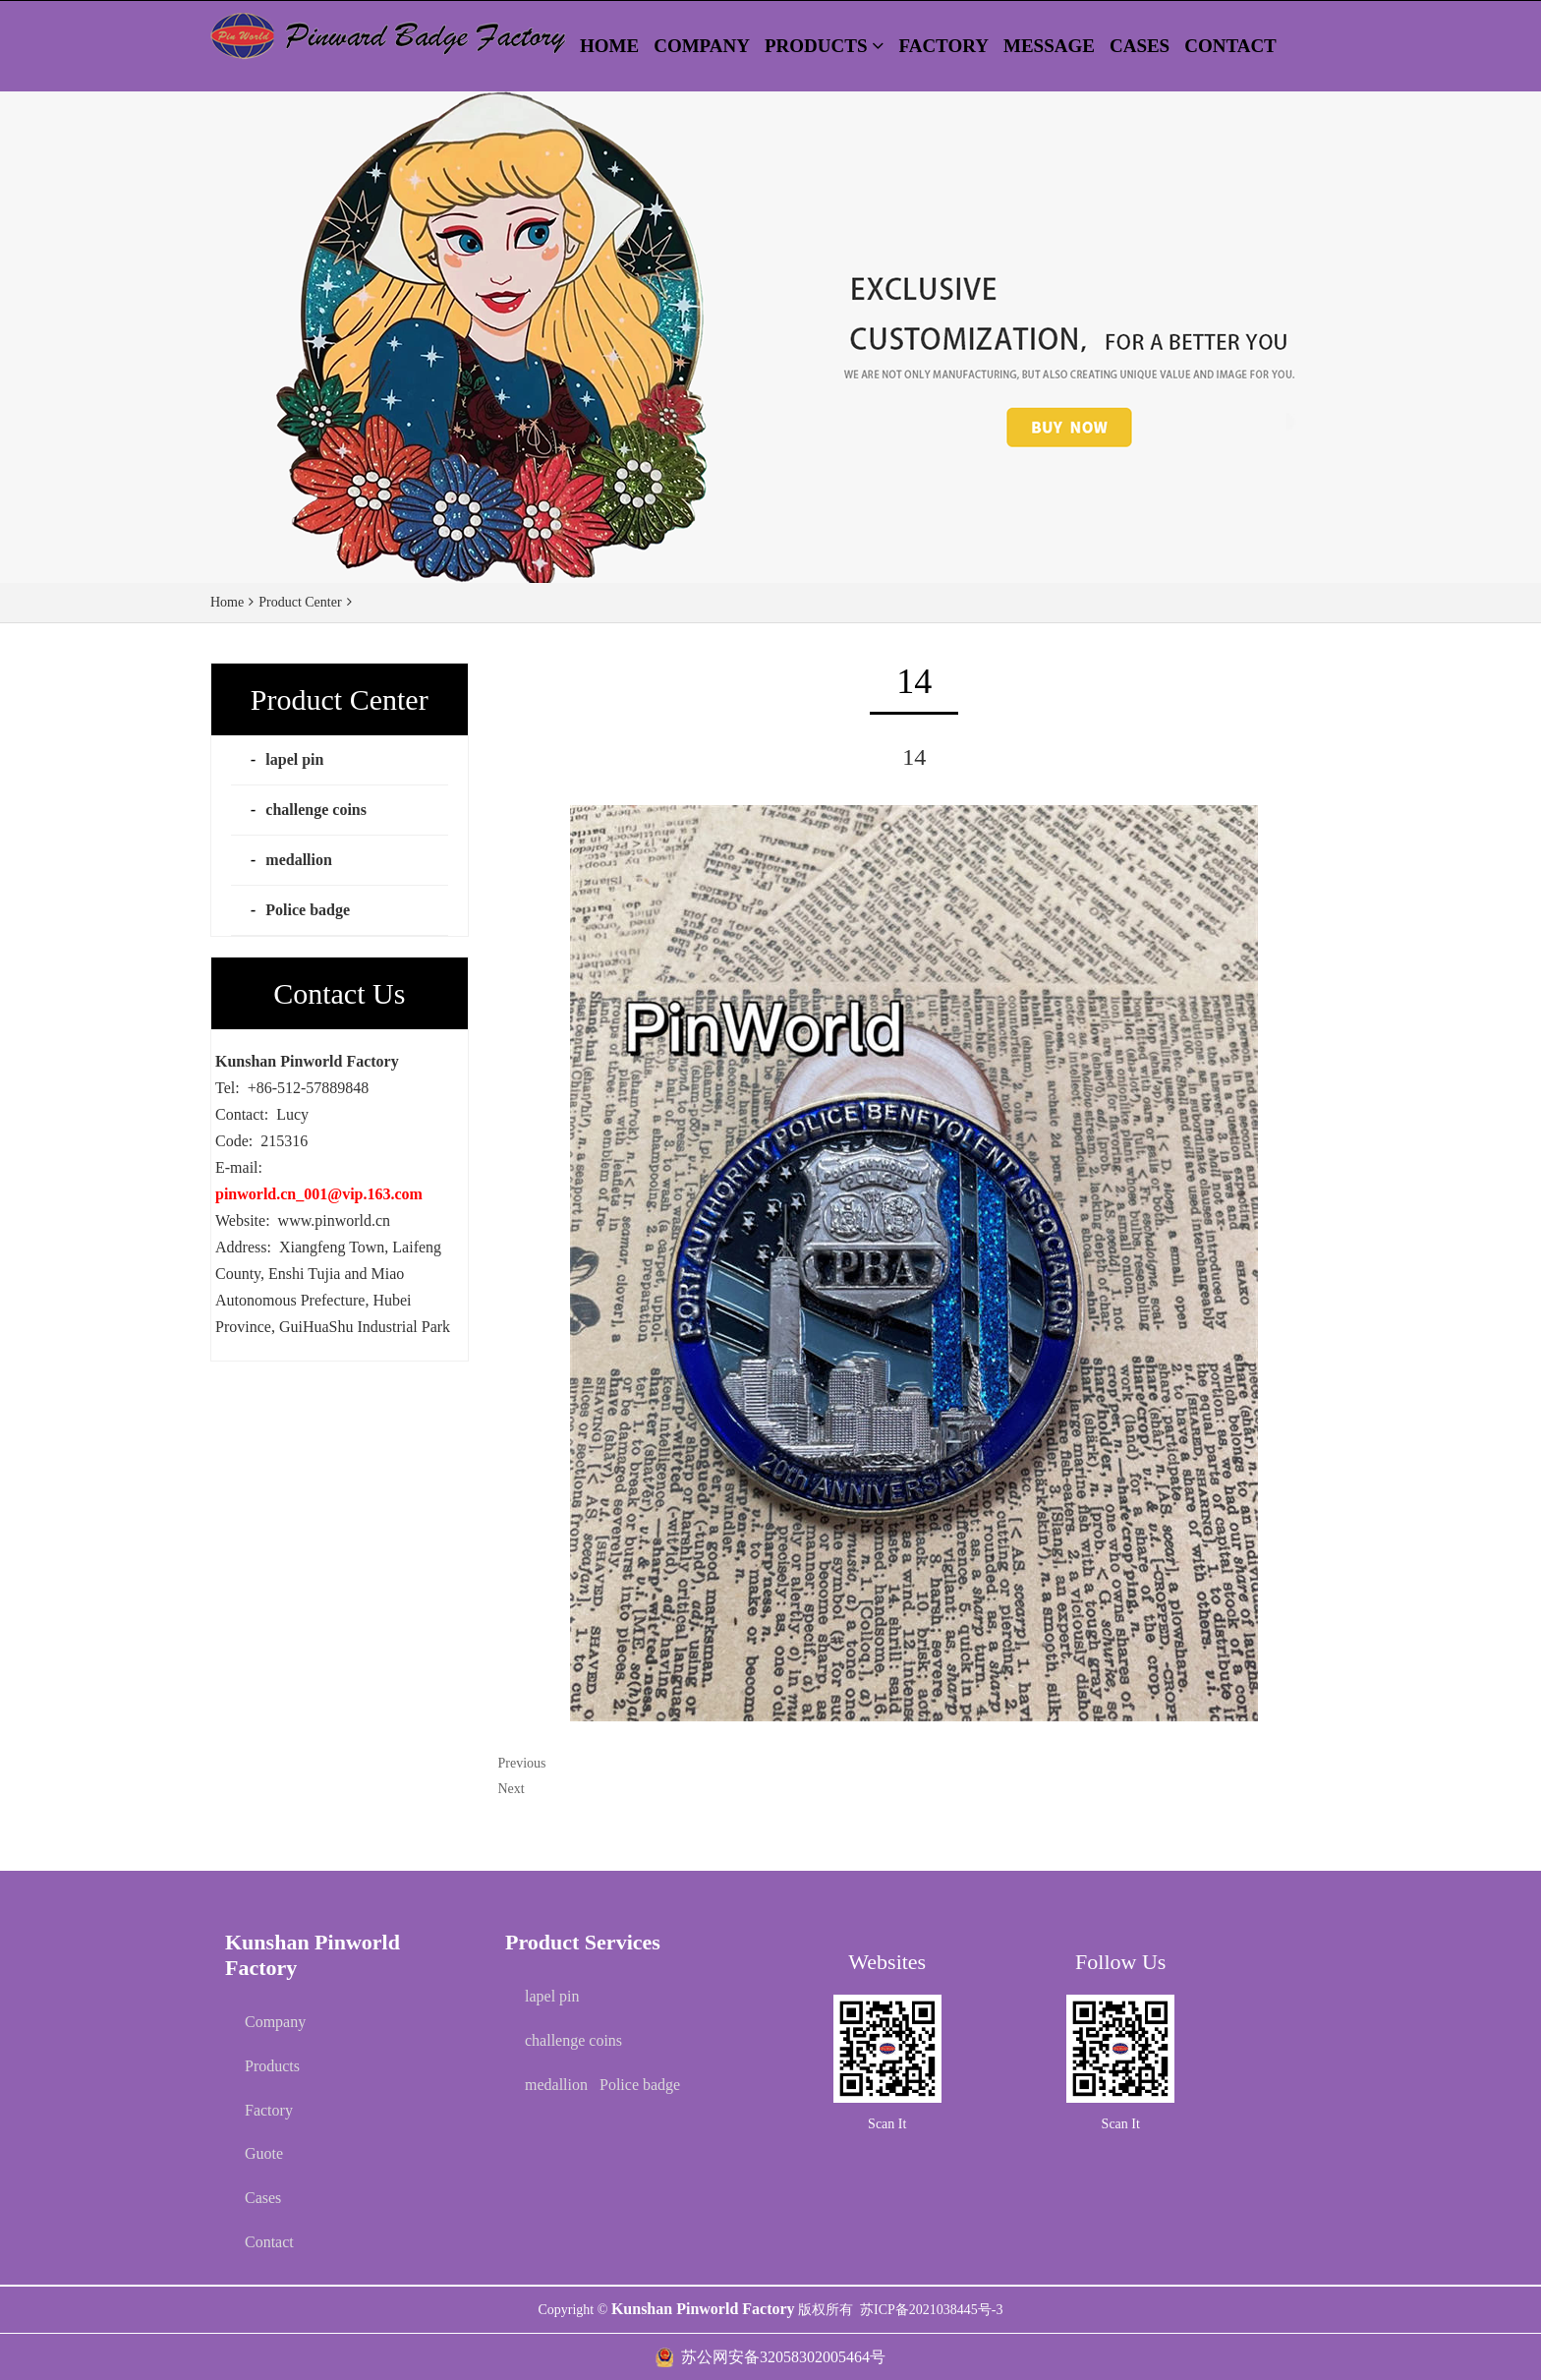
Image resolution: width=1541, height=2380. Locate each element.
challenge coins (316, 809)
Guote (264, 2153)
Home (227, 602)
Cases (263, 2197)
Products (272, 2066)
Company (275, 2021)
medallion (298, 859)
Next (511, 1788)
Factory (269, 2110)
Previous (522, 1763)
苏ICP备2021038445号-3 (931, 2309)
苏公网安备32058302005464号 (783, 2357)
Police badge (307, 909)
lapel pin (294, 759)
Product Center (299, 602)
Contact (269, 2242)
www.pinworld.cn (334, 1220)
